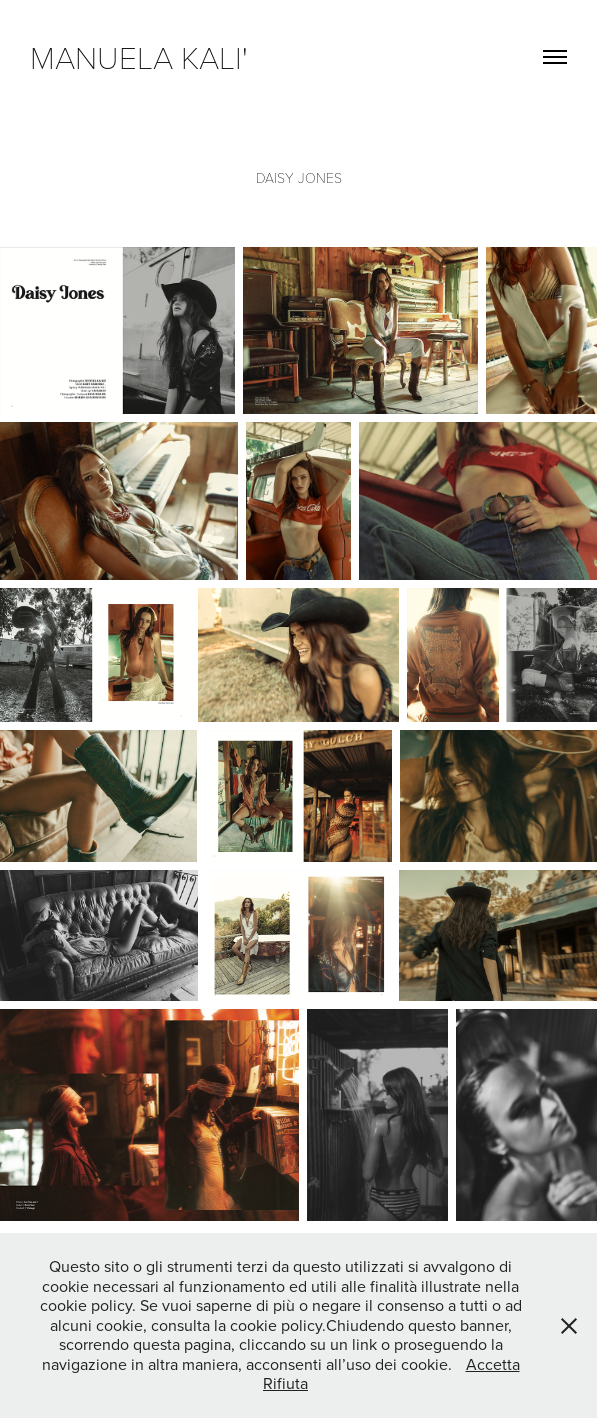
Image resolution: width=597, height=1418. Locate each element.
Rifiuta (285, 1383)
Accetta (493, 1364)
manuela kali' (147, 56)
